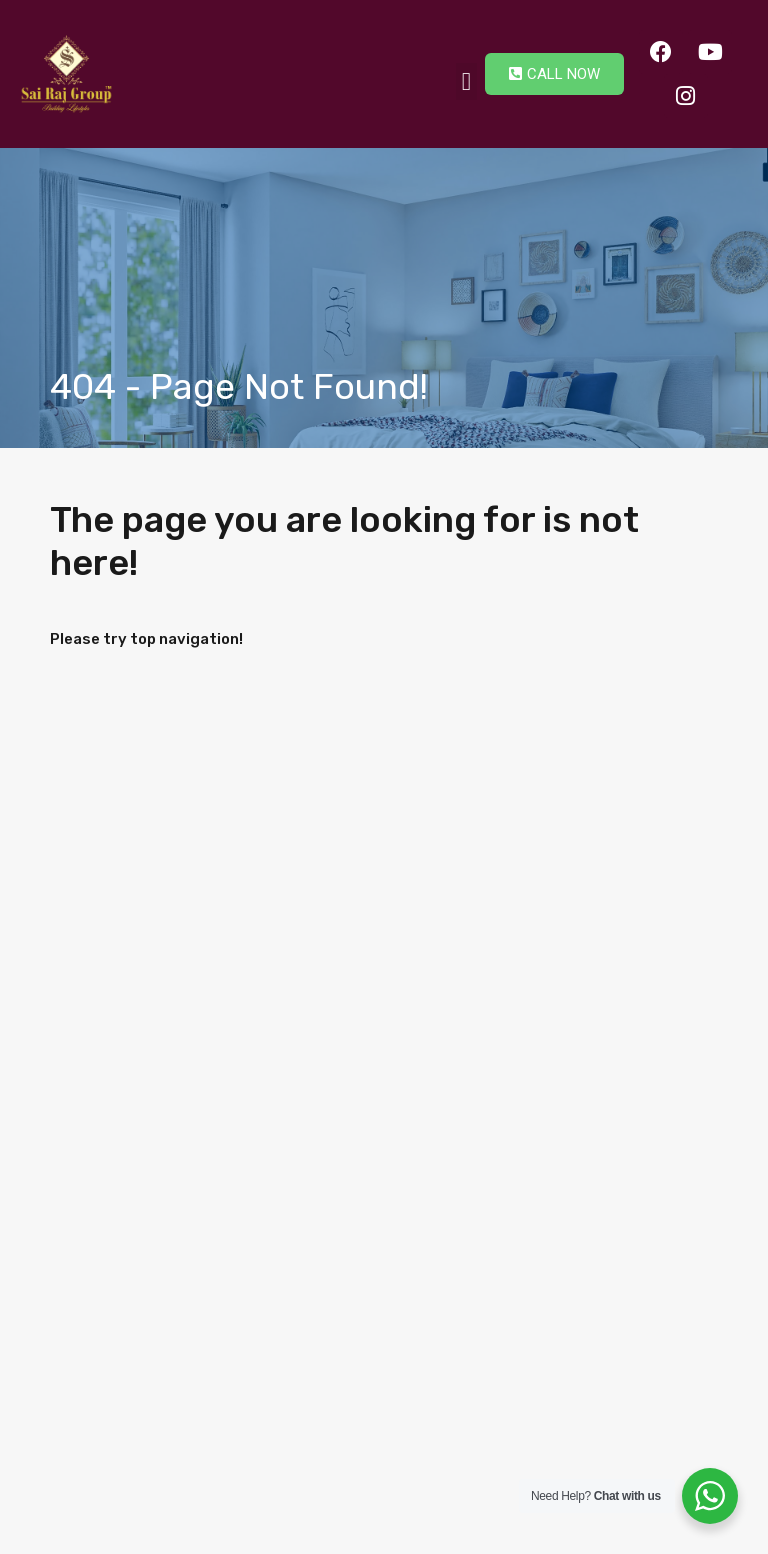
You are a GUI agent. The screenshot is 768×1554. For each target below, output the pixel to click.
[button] (467, 82)
